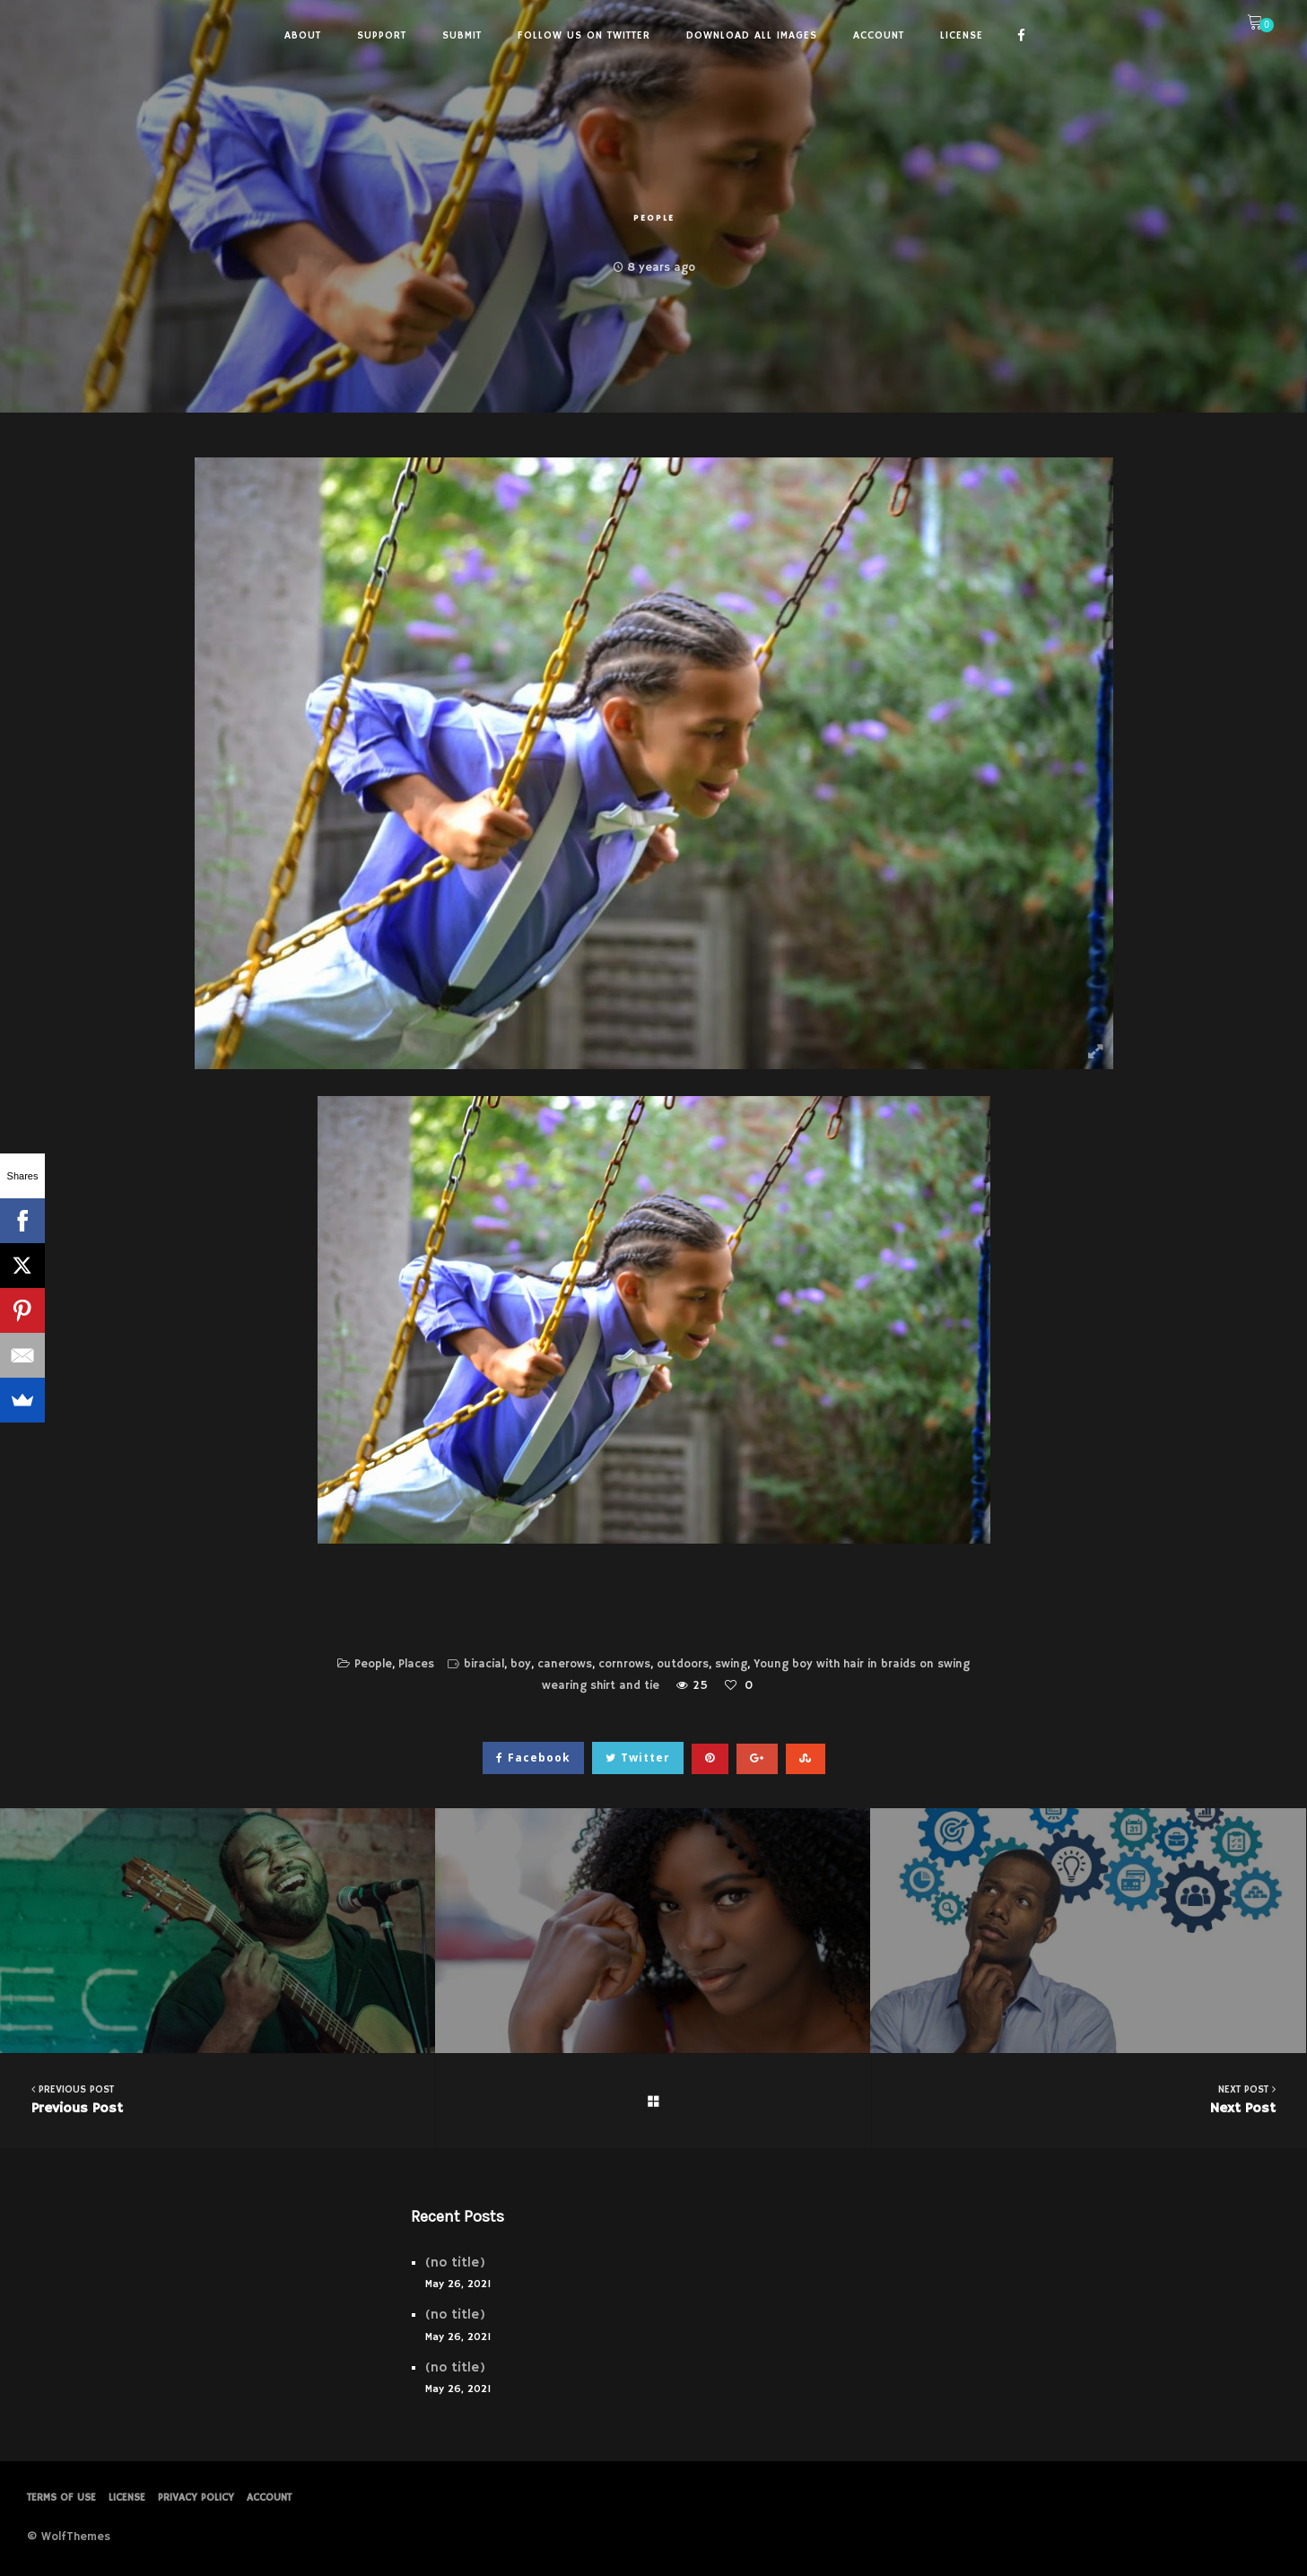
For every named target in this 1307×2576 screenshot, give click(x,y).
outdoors (683, 1664)
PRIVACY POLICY (196, 2497)
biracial (484, 1664)
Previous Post (217, 2099)
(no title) (455, 2262)
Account (269, 2497)
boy (520, 1664)
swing (731, 1664)
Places (416, 1664)
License (127, 2497)
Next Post (1089, 2099)
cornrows (624, 1664)
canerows (564, 1664)
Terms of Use (61, 2497)
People (654, 218)
